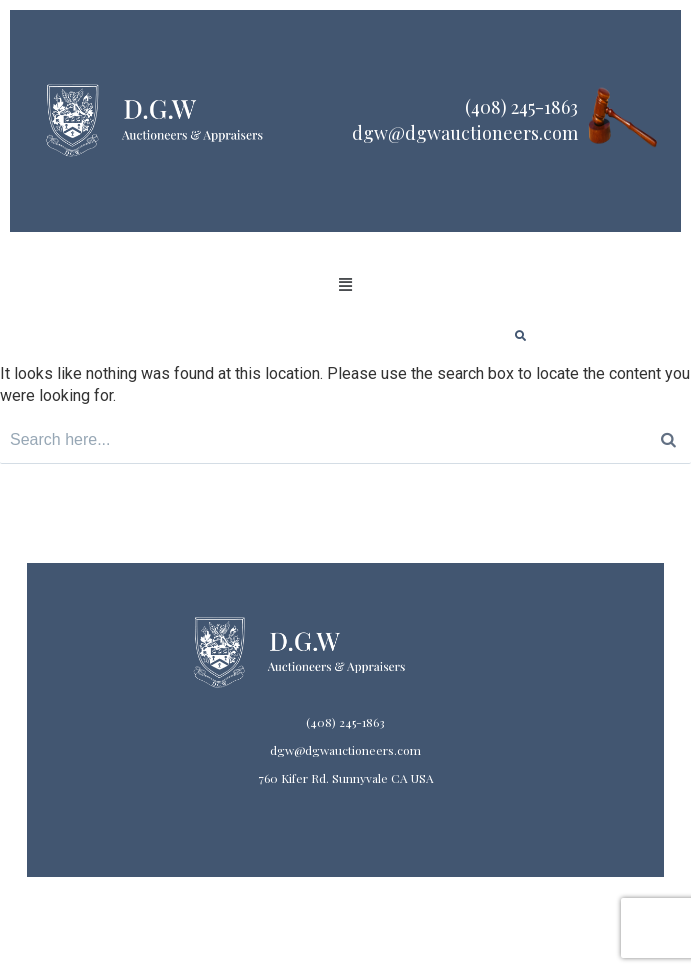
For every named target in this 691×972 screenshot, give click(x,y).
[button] (345, 285)
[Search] (668, 441)
